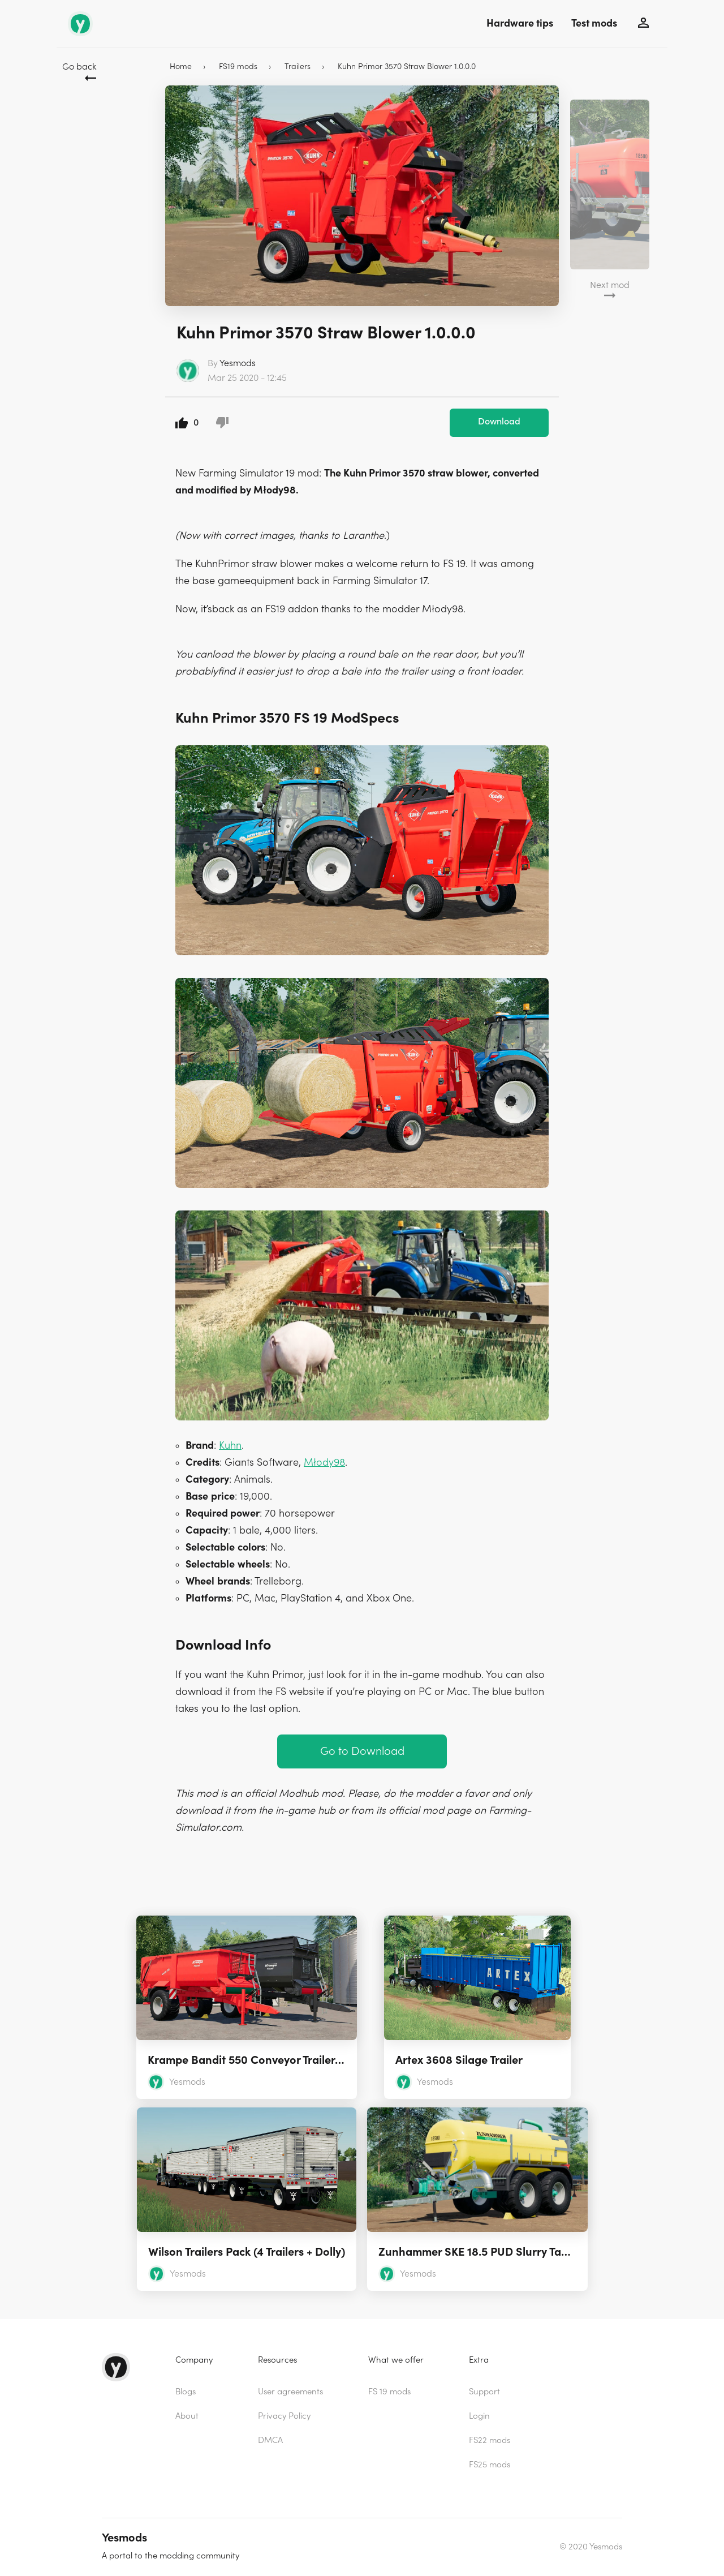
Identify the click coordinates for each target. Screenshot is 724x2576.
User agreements (290, 2392)
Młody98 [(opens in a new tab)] (324, 1463)
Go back (79, 67)
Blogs (185, 2392)
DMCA (270, 2440)
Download (499, 422)
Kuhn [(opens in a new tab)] (230, 1446)
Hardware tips (519, 23)
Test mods (594, 23)
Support (484, 2392)
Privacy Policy (284, 2416)
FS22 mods (489, 2440)
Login (479, 2416)
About (187, 2416)
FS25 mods (489, 2465)
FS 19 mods (389, 2392)
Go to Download (362, 1751)
